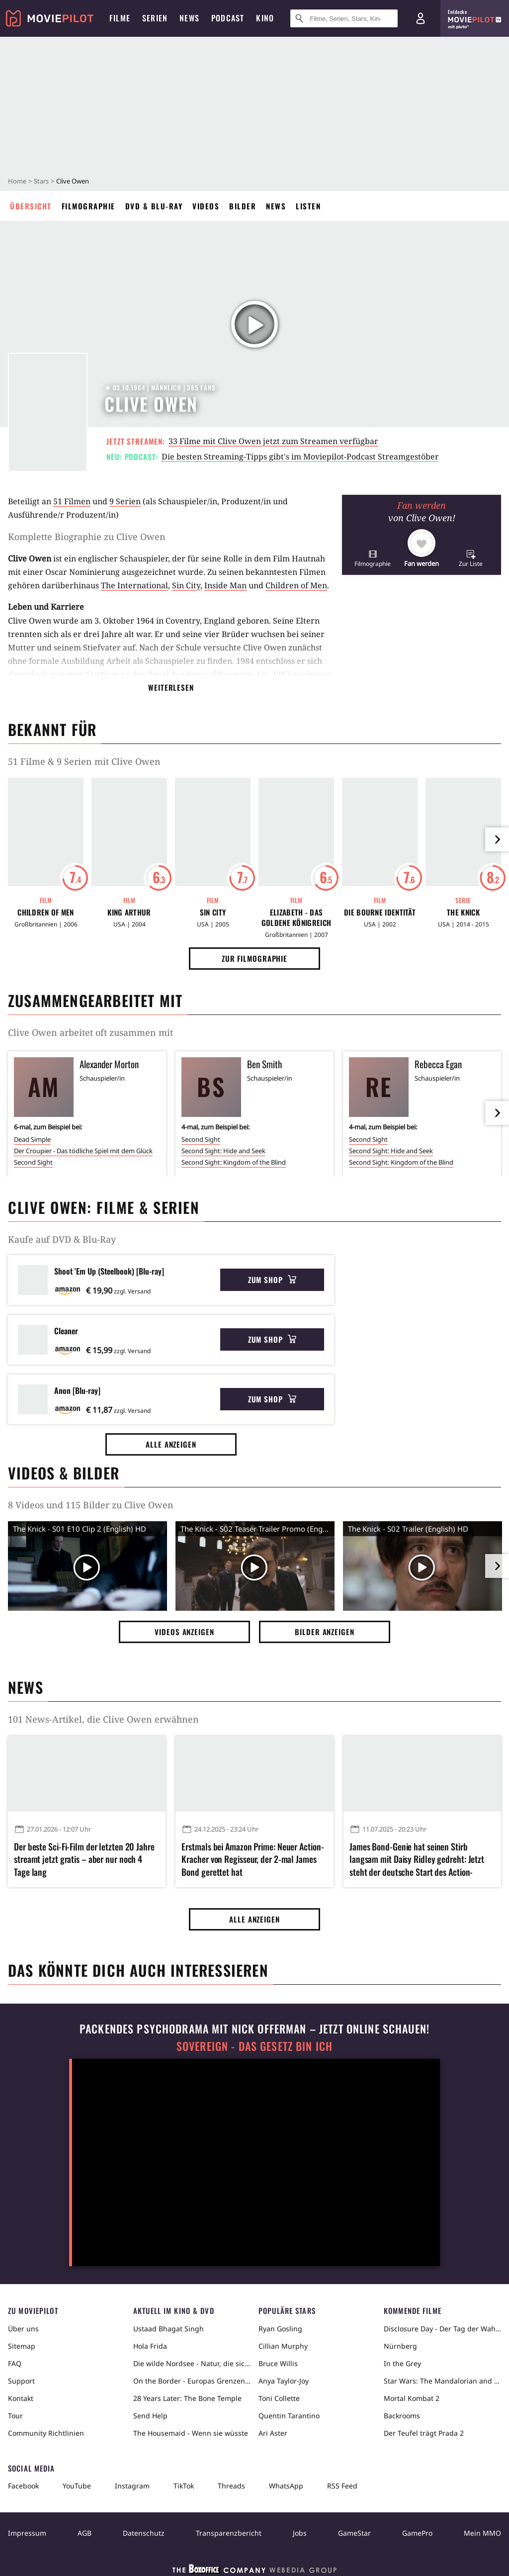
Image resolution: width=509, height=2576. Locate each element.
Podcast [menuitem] (227, 18)
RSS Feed (342, 2485)
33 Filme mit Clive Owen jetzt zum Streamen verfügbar (273, 441)
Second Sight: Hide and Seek (223, 1150)
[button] (372, 558)
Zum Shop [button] (272, 1279)
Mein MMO (482, 2533)
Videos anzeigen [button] (184, 1631)
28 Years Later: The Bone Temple (187, 2398)
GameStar (354, 2533)
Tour (15, 2415)
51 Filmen (71, 501)
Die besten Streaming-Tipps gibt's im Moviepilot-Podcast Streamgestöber (300, 456)
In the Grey (402, 2363)
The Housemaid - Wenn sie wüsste (190, 2433)
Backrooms (402, 2415)
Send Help (150, 2415)
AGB (84, 2533)
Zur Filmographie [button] (254, 958)
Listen (308, 205)
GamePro (417, 2533)
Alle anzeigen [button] (171, 1444)
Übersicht (31, 205)
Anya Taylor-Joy (283, 2381)
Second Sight (33, 1162)
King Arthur (129, 912)
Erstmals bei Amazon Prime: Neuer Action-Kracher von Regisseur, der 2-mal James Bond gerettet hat (252, 1859)
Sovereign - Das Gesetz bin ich (254, 2046)
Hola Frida (150, 2346)
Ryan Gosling (280, 2328)
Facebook (23, 2485)
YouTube (77, 2485)
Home (17, 181)
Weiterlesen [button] (171, 687)
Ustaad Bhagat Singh (168, 2328)
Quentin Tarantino (289, 2415)
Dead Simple (32, 1139)
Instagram (132, 2485)
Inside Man (225, 585)
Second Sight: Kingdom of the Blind (233, 1162)
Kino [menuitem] (265, 18)
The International (134, 585)
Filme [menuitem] (119, 18)
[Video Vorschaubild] (87, 1568)
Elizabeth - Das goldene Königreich (296, 917)
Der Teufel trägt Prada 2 (424, 2433)
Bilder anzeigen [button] (324, 1631)
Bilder (242, 205)
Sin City (186, 585)
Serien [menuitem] (155, 18)
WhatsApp (286, 2485)
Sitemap (21, 2346)
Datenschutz (144, 2533)
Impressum (27, 2533)
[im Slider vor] (497, 839)
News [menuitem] (189, 18)
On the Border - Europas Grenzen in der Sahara (192, 2381)
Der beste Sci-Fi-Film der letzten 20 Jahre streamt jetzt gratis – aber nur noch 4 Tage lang (84, 1859)
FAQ (14, 2363)
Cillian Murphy (283, 2346)
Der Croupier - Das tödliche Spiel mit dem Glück (83, 1150)
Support (21, 2381)
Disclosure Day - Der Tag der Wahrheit (442, 2328)
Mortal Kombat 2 (411, 2398)
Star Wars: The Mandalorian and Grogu (442, 2381)
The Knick (463, 912)
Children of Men (296, 585)
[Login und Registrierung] (420, 18)
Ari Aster (272, 2433)
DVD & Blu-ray (154, 205)
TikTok (183, 2485)
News (276, 205)
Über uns (23, 2328)
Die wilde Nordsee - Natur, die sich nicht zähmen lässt (192, 2363)
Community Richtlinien (46, 2433)
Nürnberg (400, 2346)
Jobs (300, 2533)
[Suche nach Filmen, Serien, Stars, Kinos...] (344, 18)
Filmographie (88, 205)
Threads (231, 2485)
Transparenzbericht (228, 2533)
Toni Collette (279, 2398)
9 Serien (125, 501)
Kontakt (20, 2398)
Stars (41, 181)
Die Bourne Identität (380, 912)
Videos (205, 205)
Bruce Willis (278, 2363)
